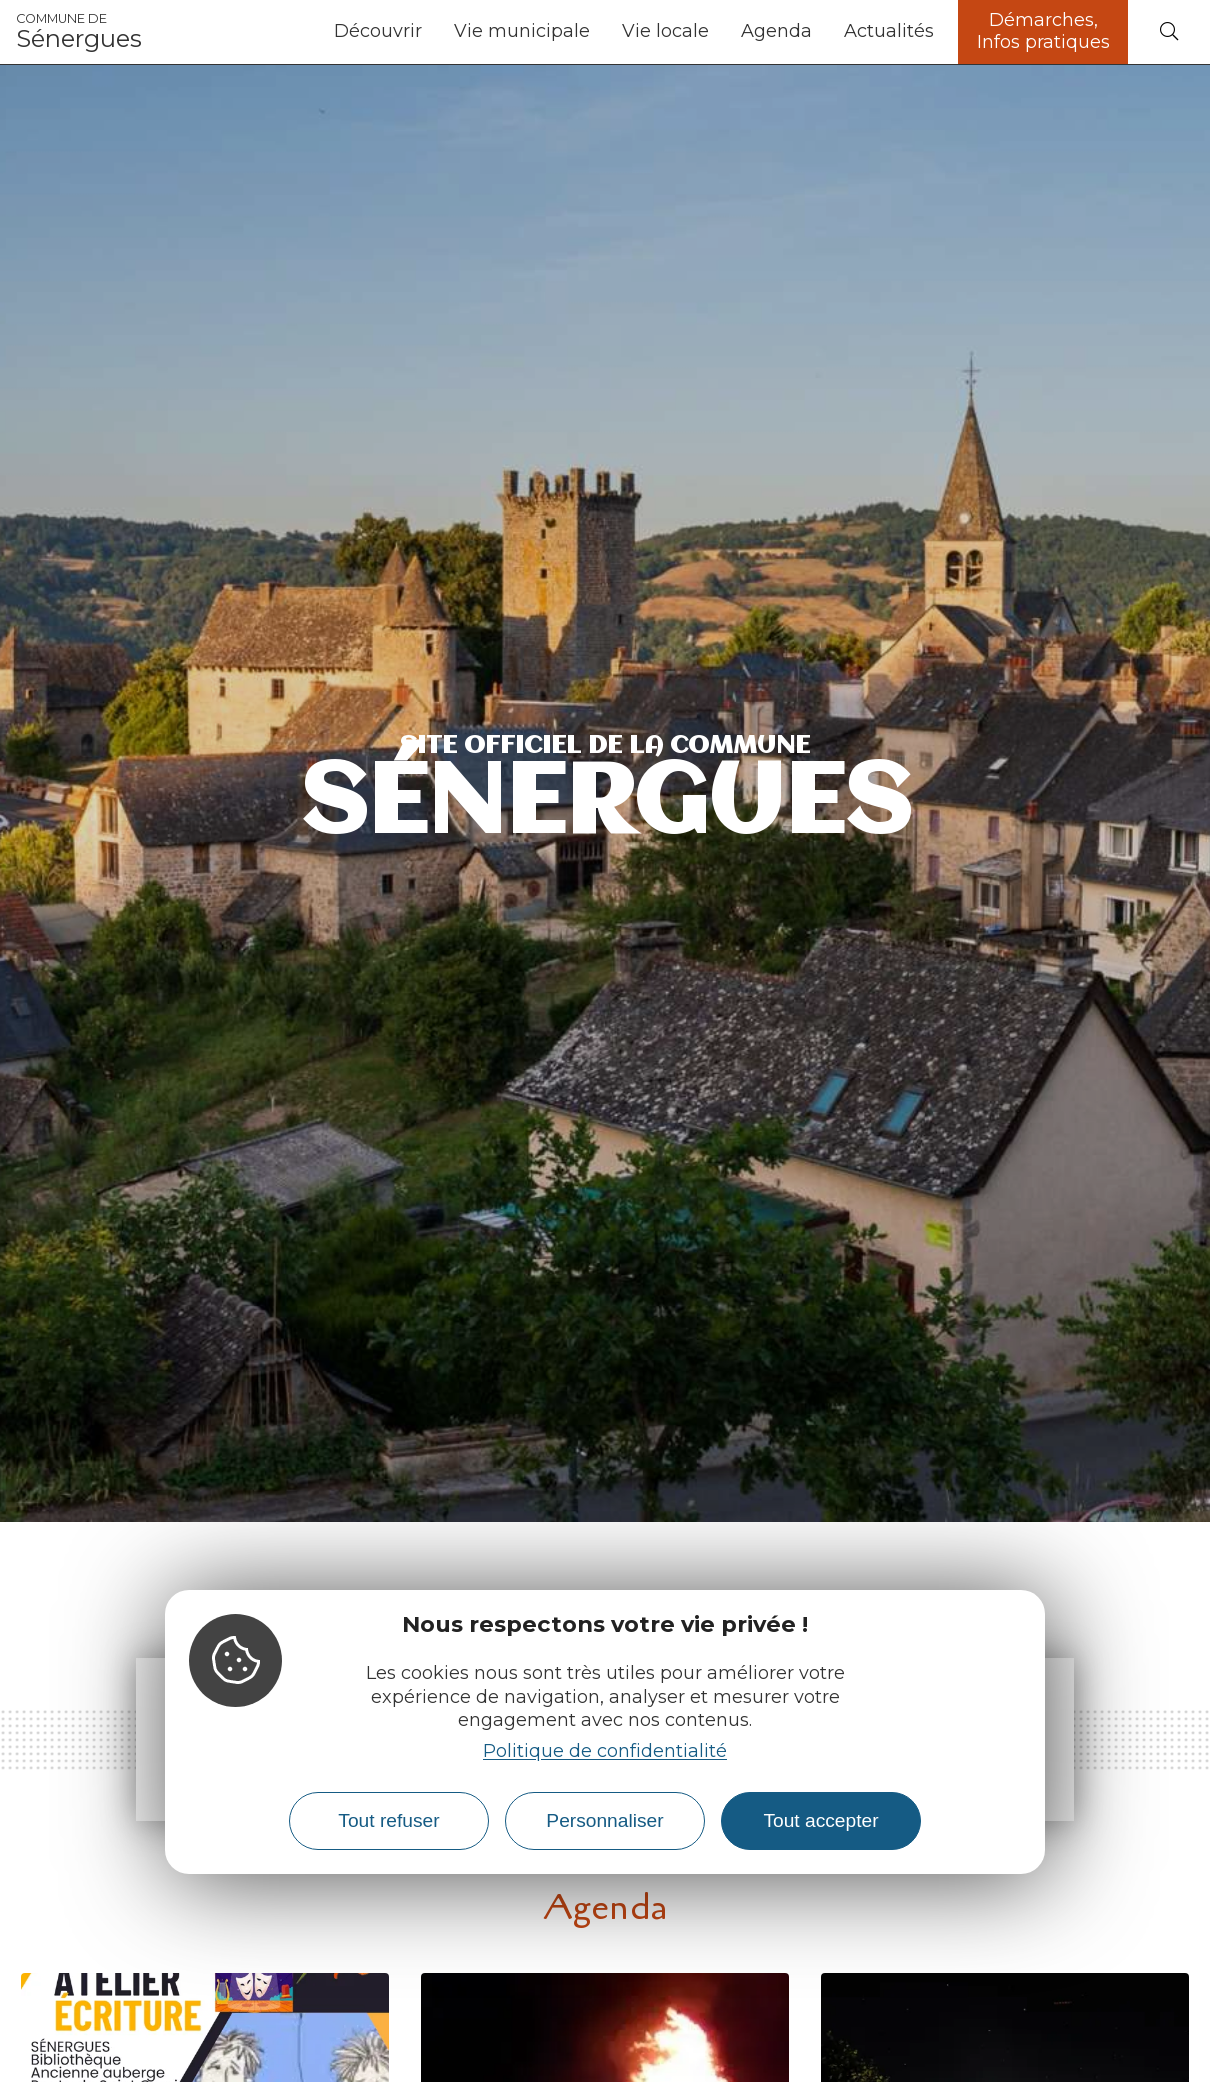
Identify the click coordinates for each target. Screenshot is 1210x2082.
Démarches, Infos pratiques (1043, 31)
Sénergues (79, 32)
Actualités (889, 31)
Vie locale (665, 31)
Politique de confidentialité (605, 1751)
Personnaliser (604, 1820)
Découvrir (378, 31)
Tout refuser (388, 1820)
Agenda (776, 31)
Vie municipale (522, 31)
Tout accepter (820, 1820)
